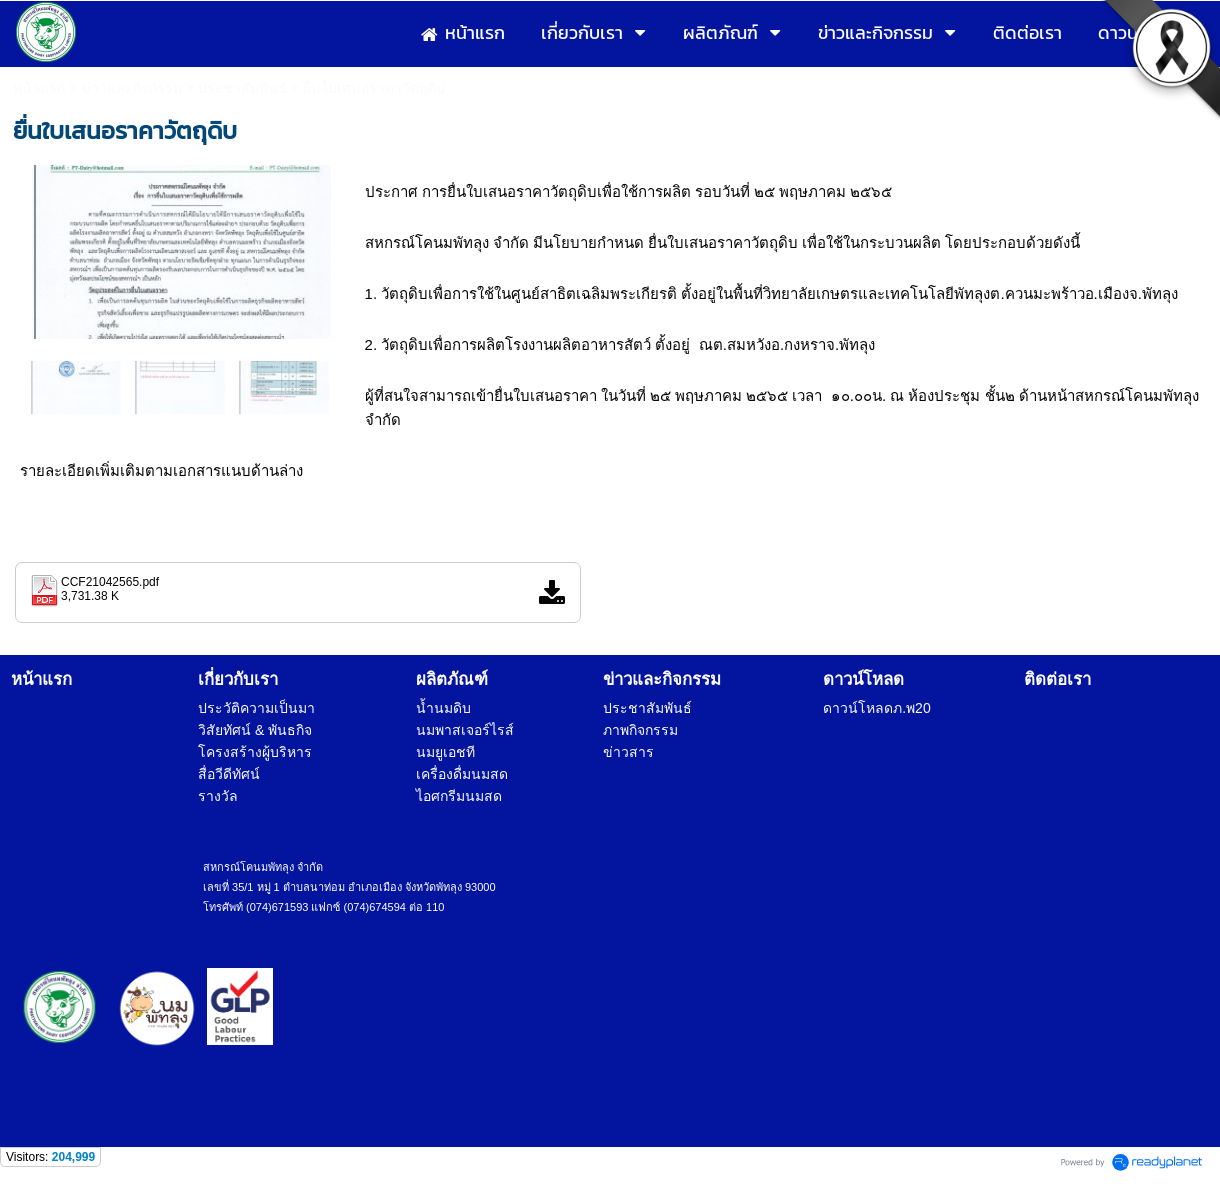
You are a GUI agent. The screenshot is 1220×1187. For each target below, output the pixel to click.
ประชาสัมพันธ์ (242, 88)
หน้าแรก (39, 88)
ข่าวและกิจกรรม (131, 88)
